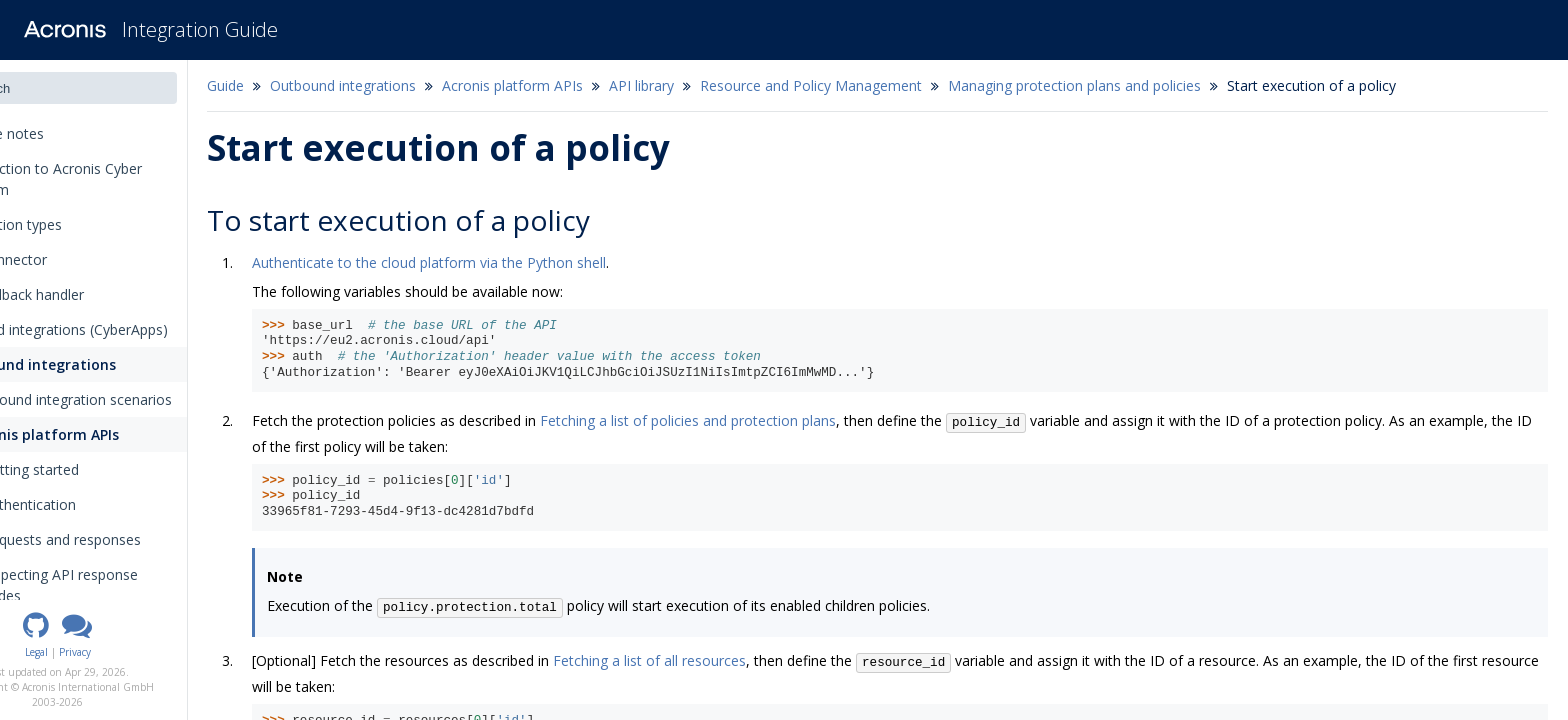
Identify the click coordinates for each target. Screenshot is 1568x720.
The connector (65, 259)
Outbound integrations (97, 364)
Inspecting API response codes (132, 585)
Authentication (94, 504)
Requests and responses (133, 539)
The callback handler (83, 294)
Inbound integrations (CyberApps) (125, 329)
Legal (108, 652)
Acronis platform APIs (106, 434)
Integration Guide (200, 29)
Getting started (96, 469)
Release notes (70, 133)
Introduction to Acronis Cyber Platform (112, 179)
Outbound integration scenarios (135, 399)
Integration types (79, 224)
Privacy (147, 652)
